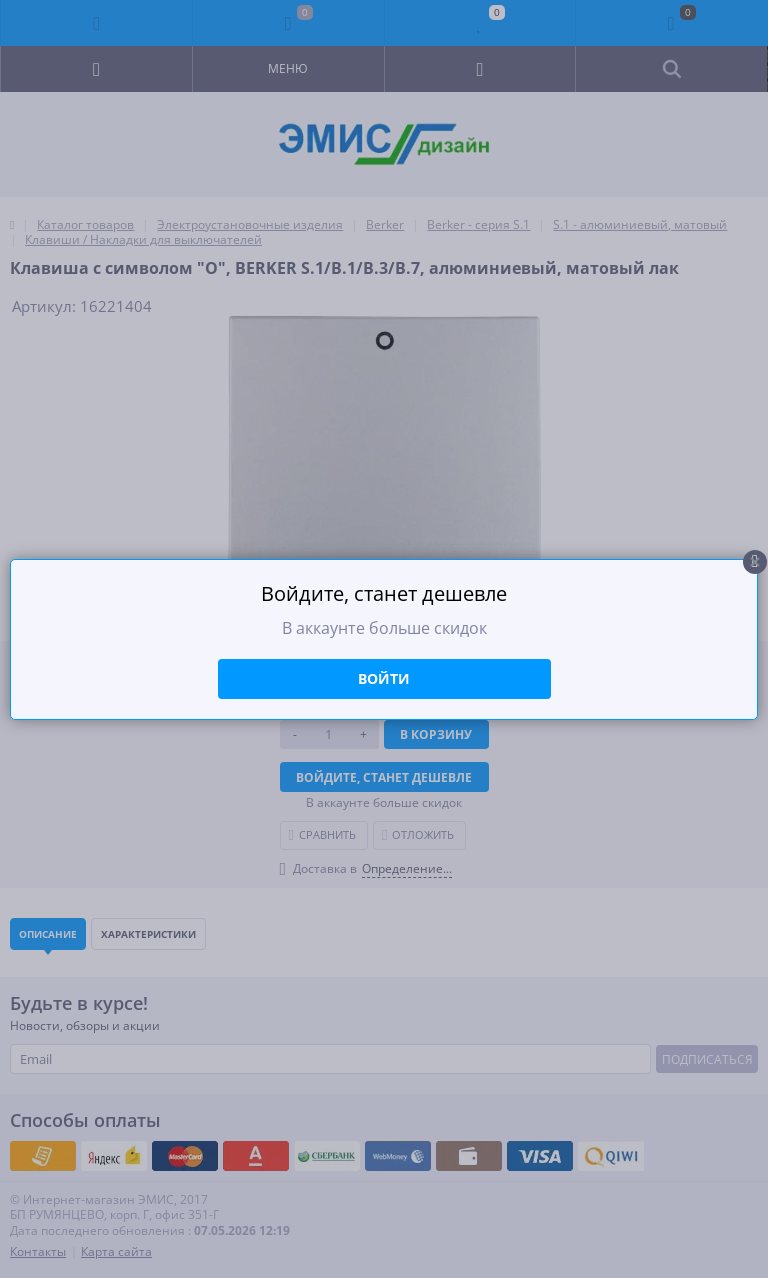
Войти (384, 678)
